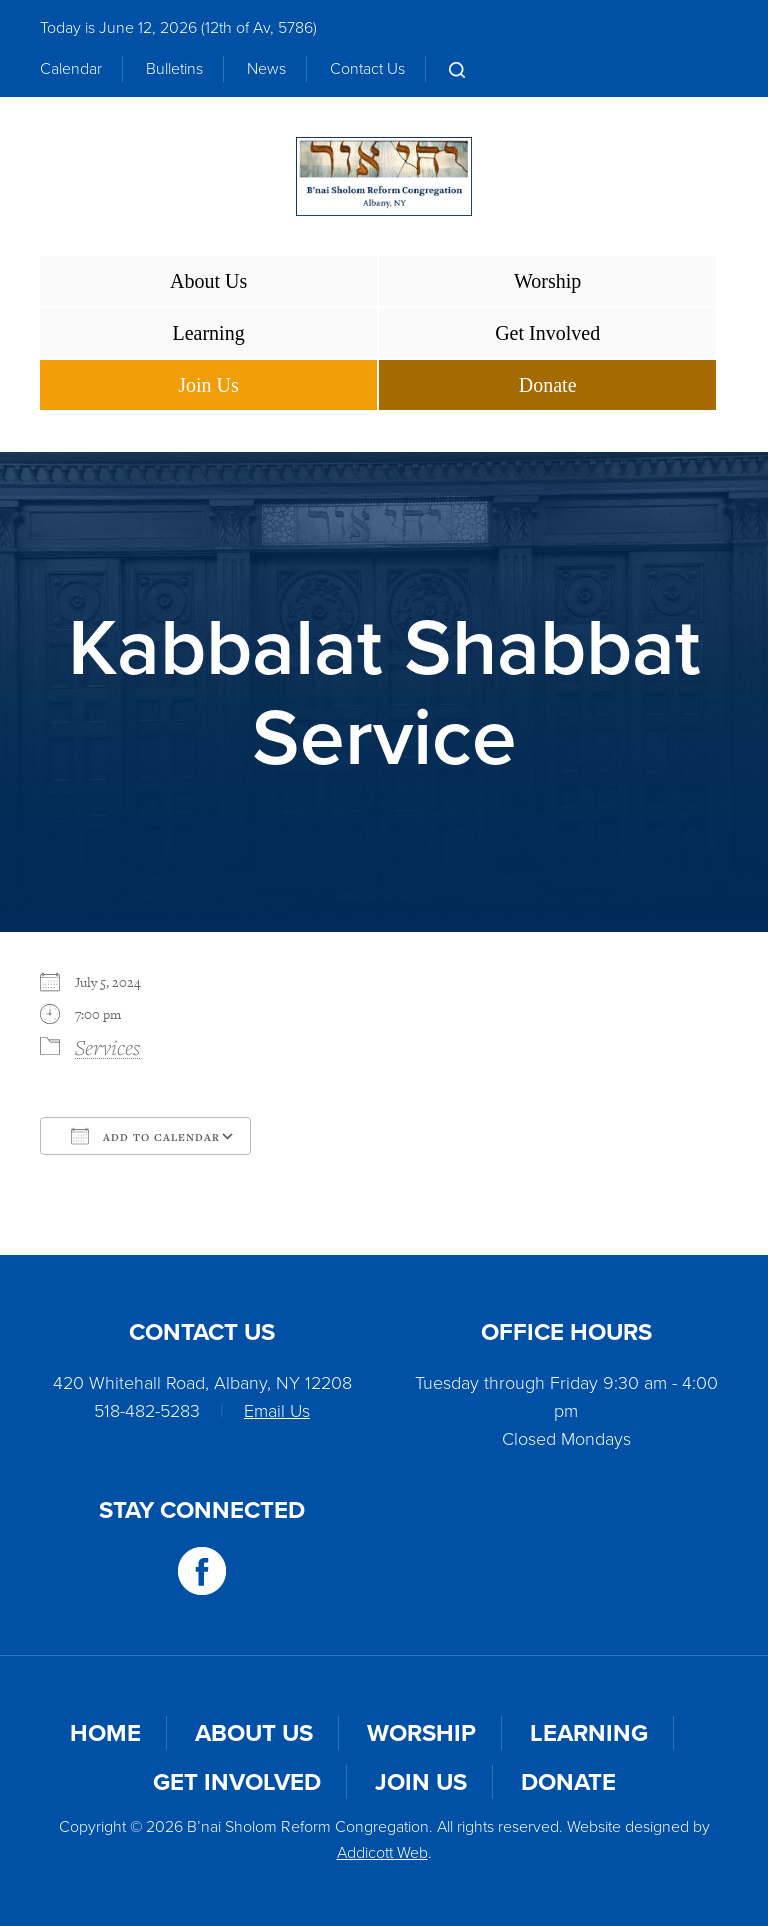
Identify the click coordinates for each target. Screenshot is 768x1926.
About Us (208, 281)
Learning (208, 333)
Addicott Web (382, 1852)
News (266, 68)
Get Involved (547, 333)
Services (107, 1047)
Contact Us (367, 68)
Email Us (277, 1411)
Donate (548, 385)
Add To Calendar (145, 1136)
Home (105, 1733)
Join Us (208, 385)
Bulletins (174, 68)
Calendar (71, 68)
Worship (547, 281)
